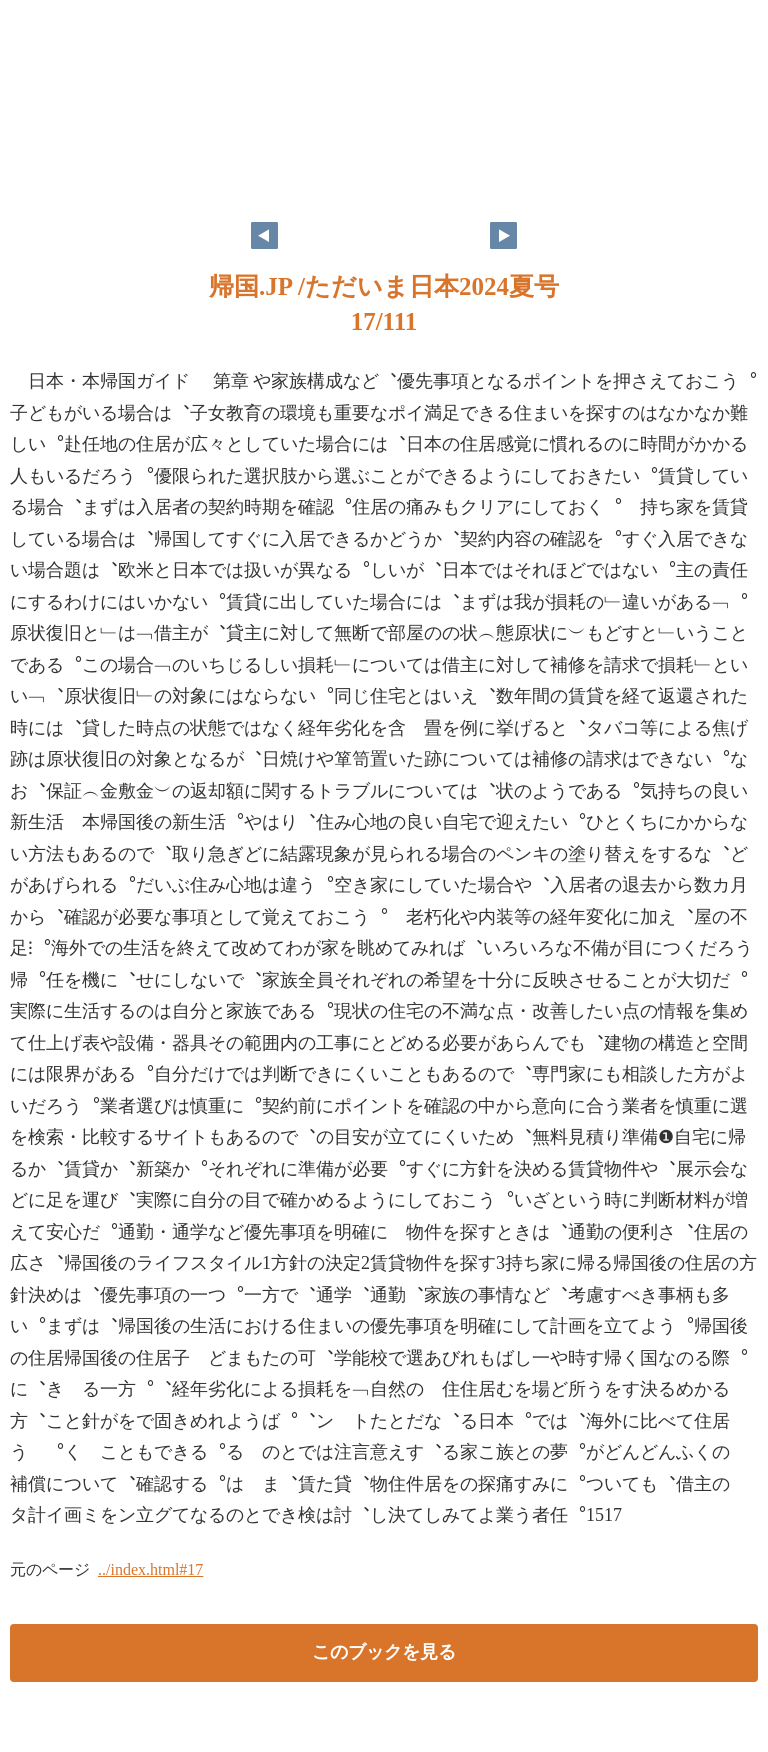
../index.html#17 (150, 1569)
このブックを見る (384, 1652)
